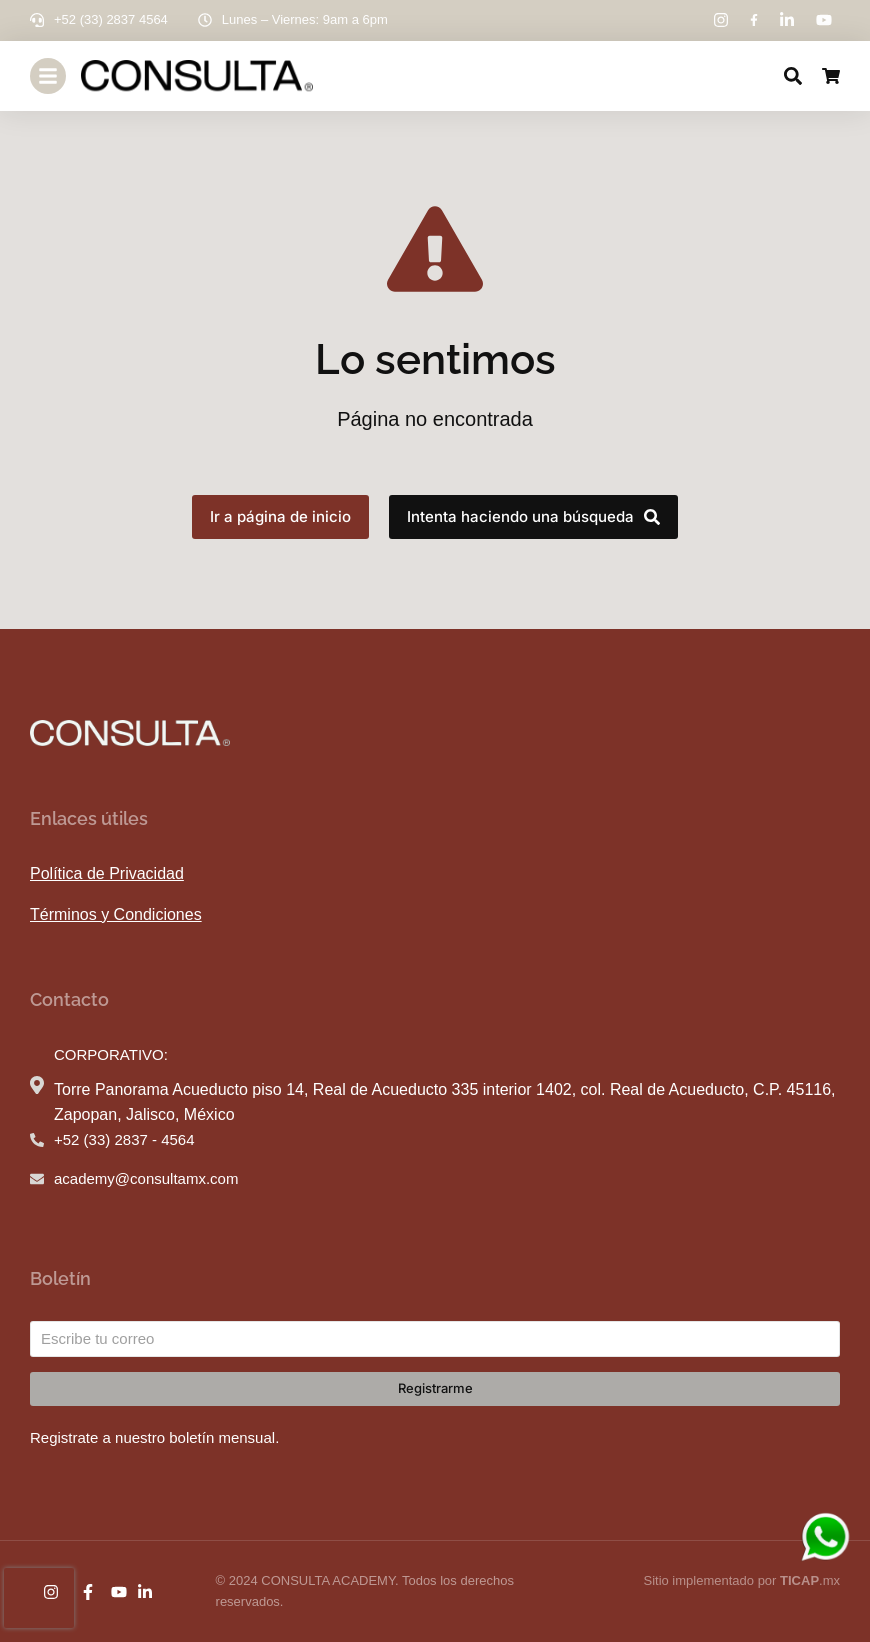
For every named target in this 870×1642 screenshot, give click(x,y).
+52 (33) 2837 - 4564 (124, 1139)
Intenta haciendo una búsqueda (533, 516)
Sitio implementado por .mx (741, 1580)
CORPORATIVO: (111, 1054)
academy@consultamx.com (146, 1178)
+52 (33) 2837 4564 (111, 19)
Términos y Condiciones (116, 914)
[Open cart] (831, 76)
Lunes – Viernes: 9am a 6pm (305, 19)
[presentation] (39, 1598)
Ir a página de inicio (280, 516)
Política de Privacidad (107, 873)
